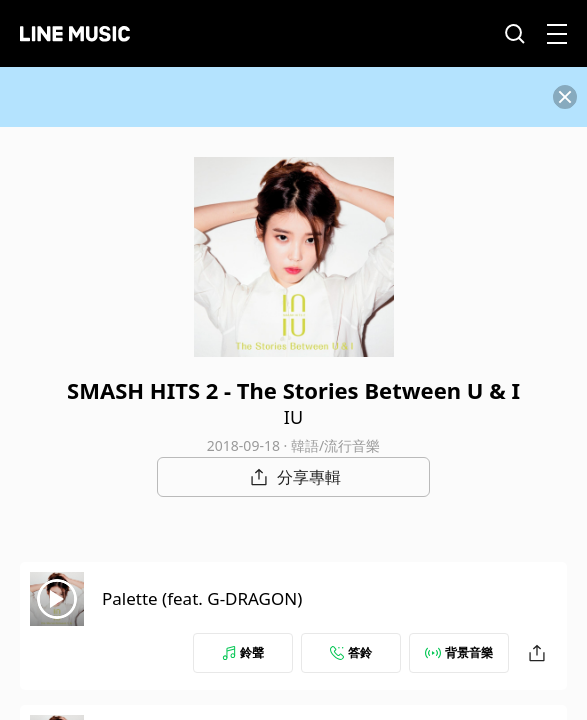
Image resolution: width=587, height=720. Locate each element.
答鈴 (351, 652)
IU (293, 417)
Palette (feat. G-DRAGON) (202, 598)
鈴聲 (243, 652)
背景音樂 (459, 652)
